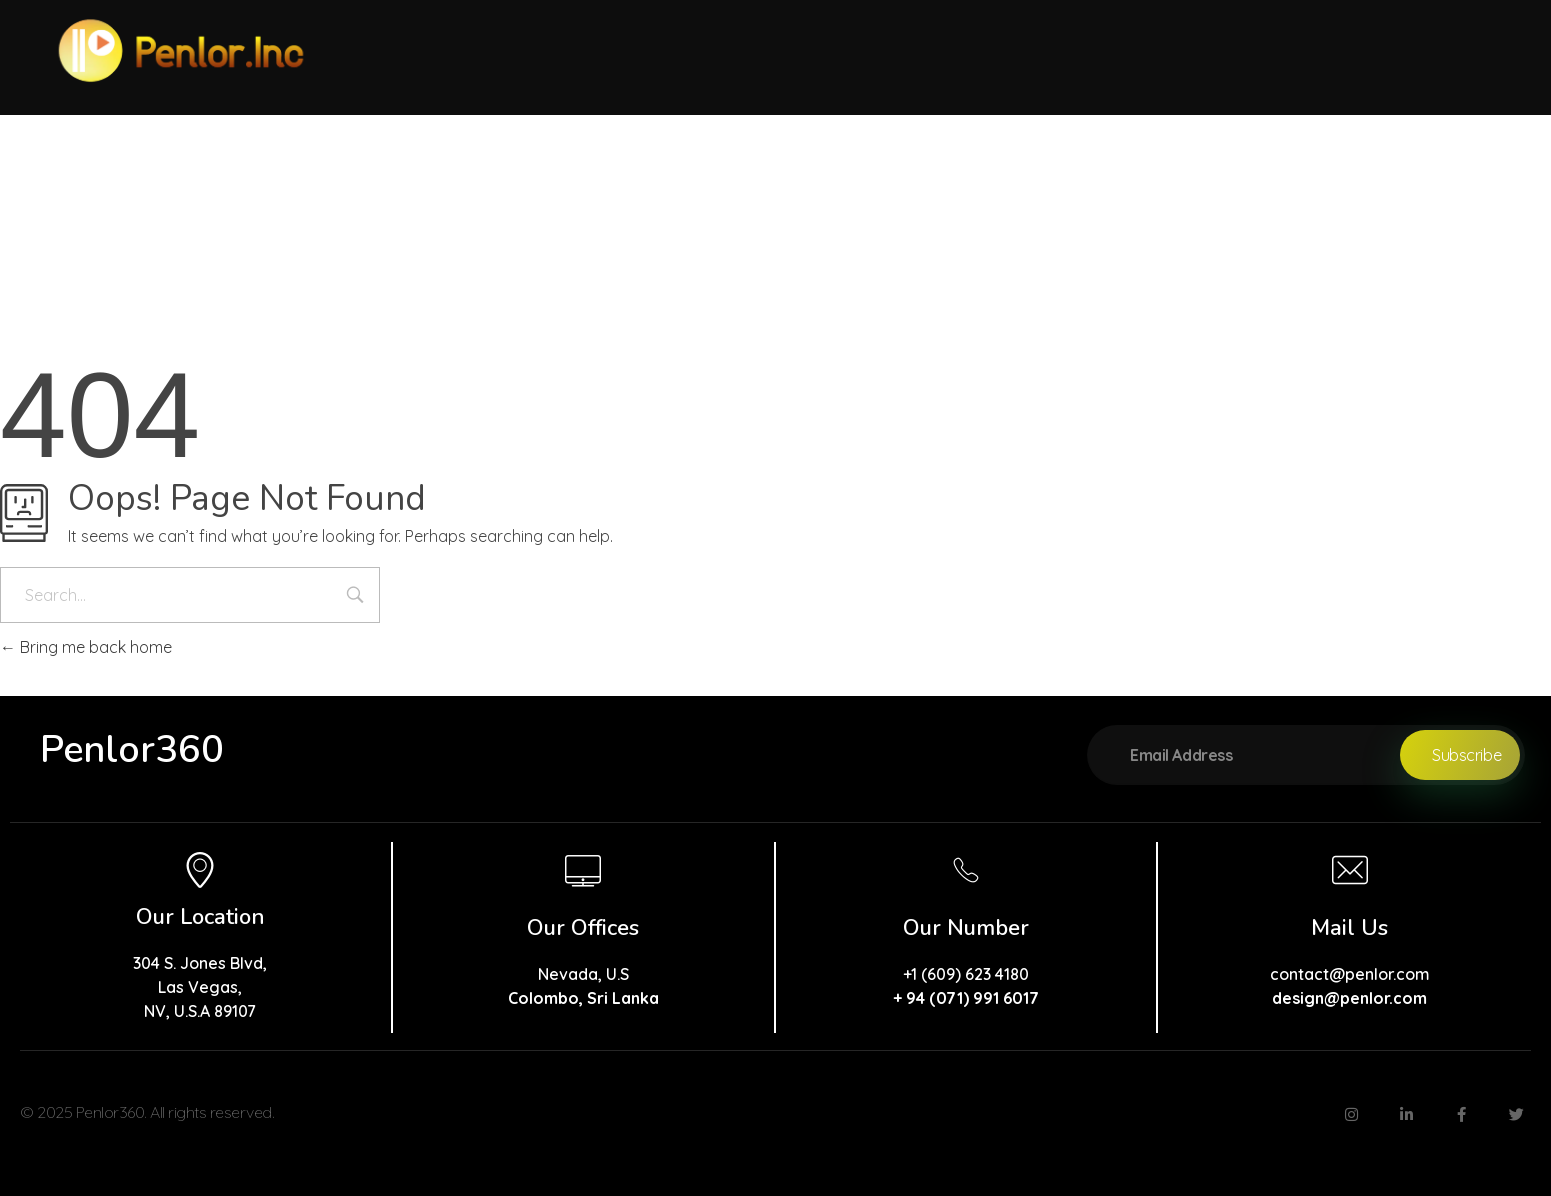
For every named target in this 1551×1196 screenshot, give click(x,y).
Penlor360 (132, 749)
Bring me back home (86, 647)
